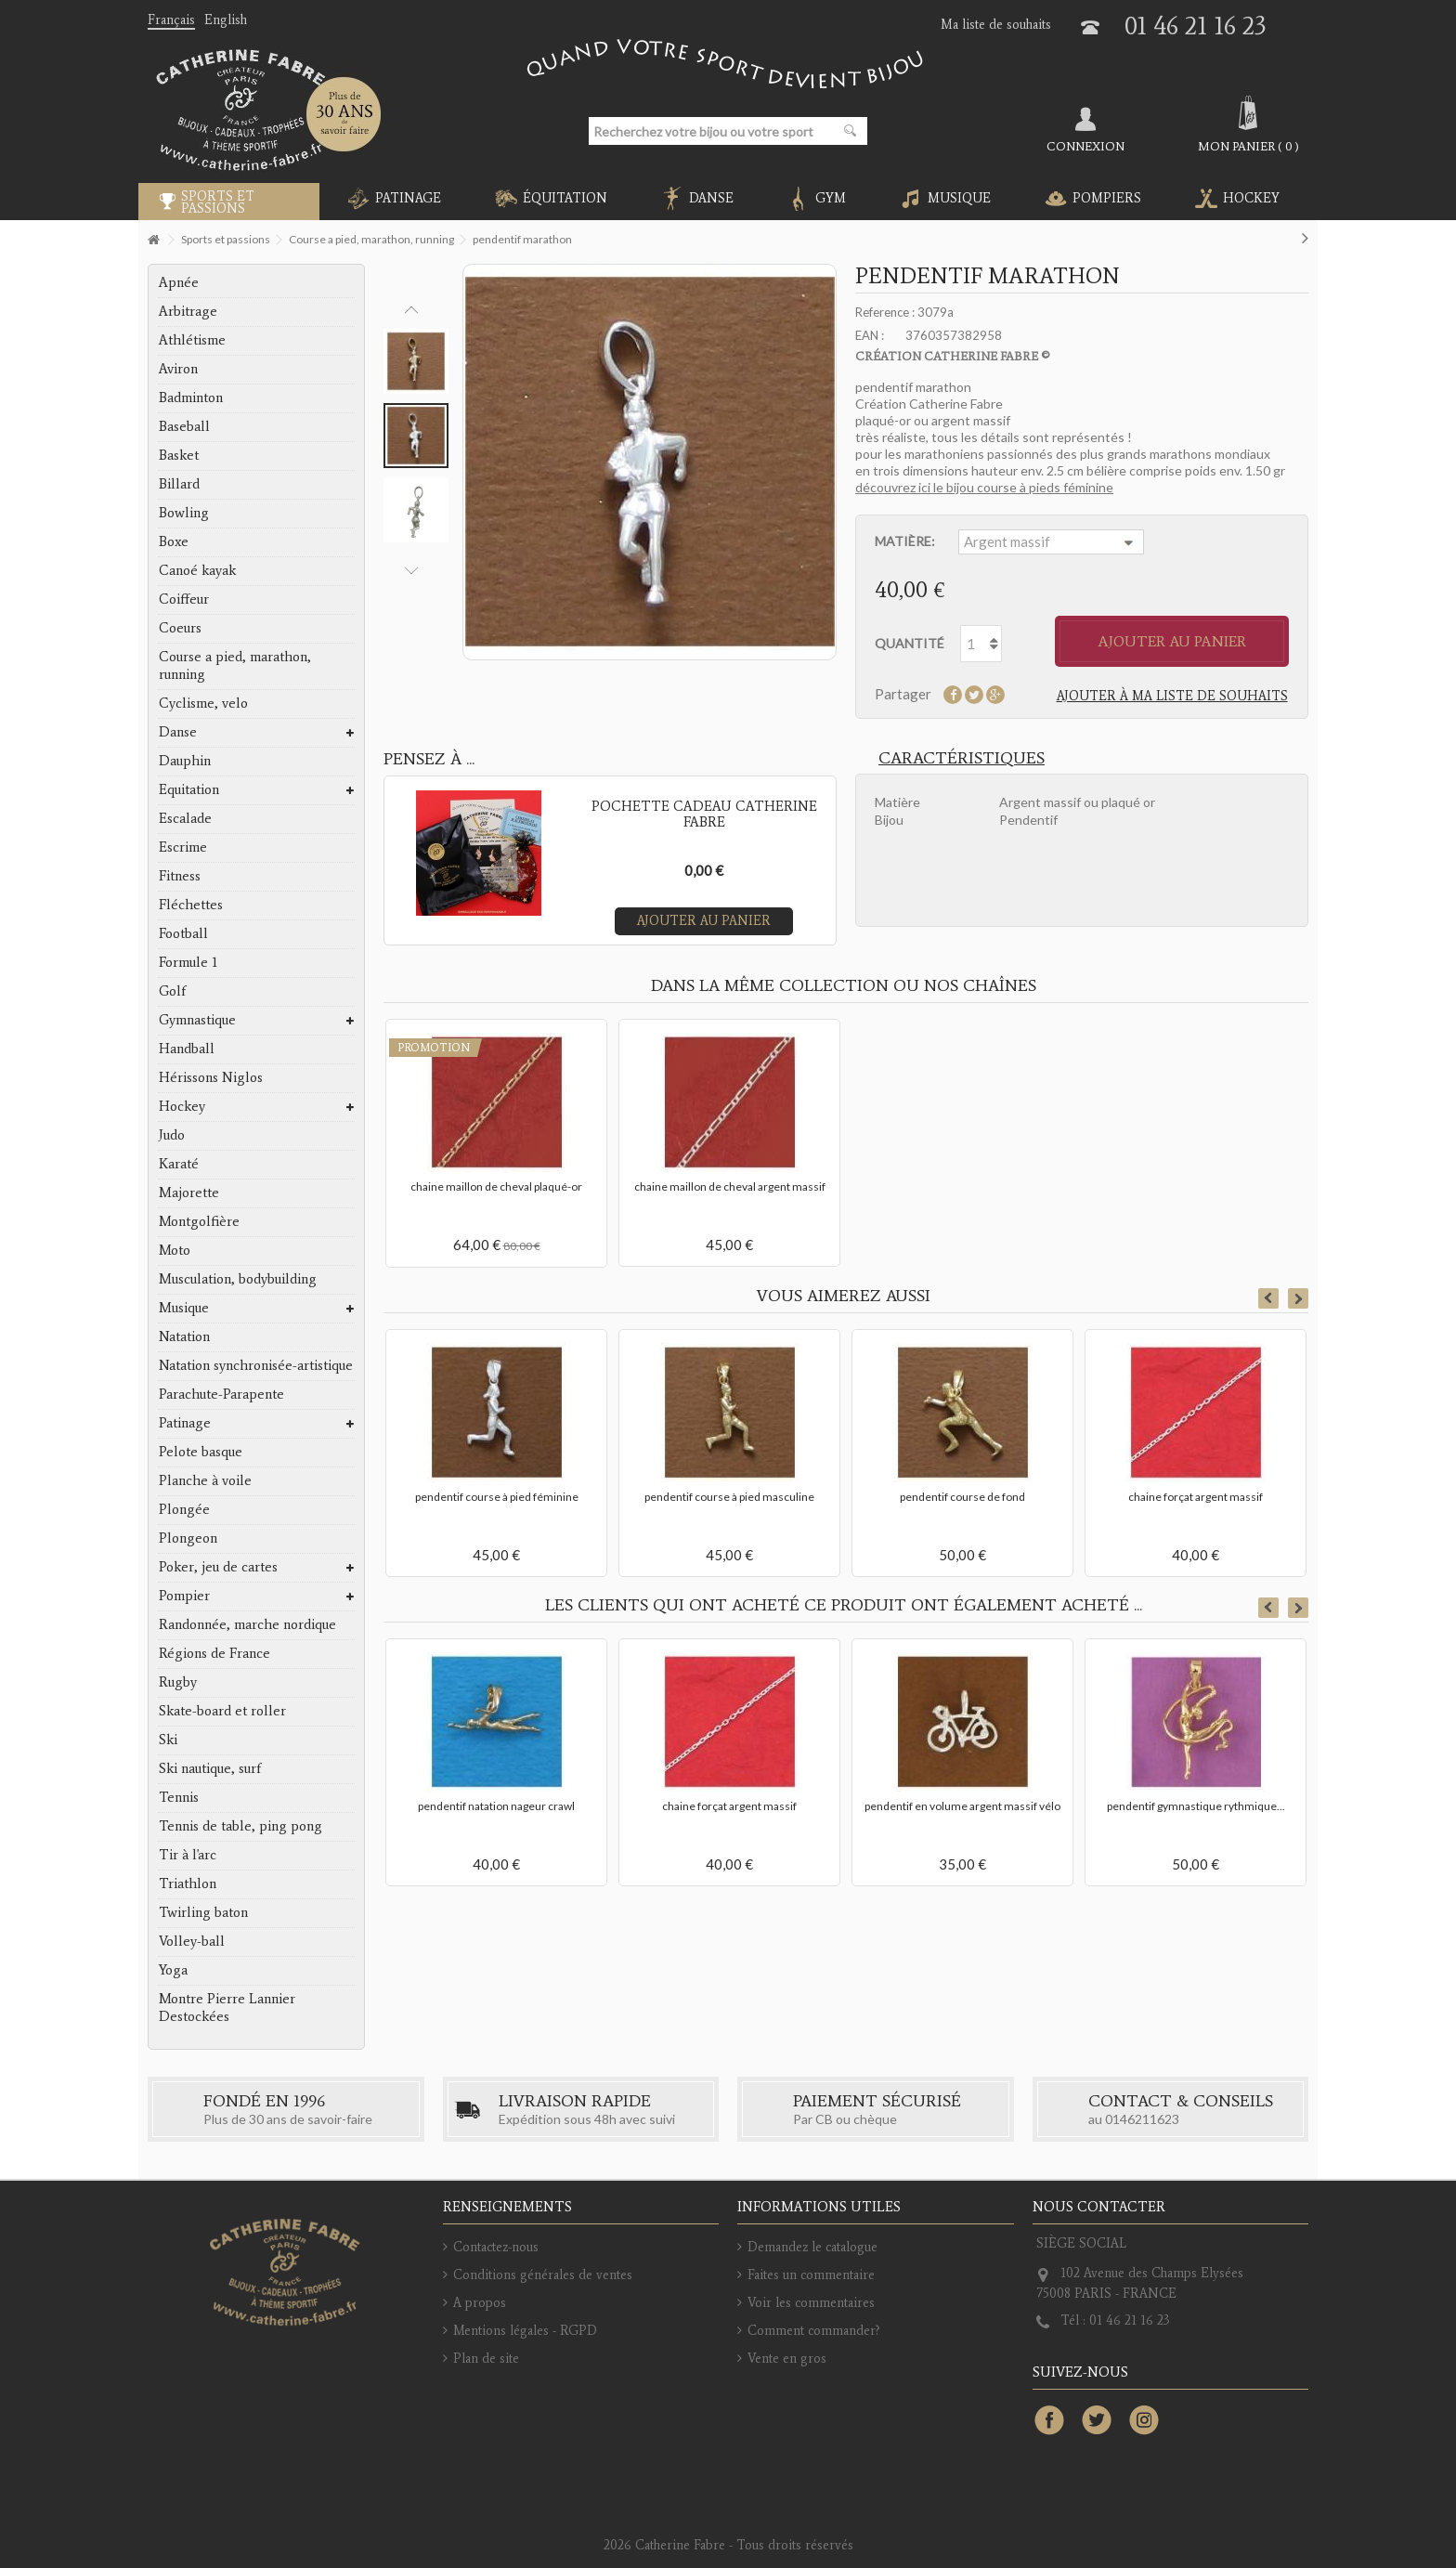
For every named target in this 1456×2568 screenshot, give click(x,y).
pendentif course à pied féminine (496, 1497)
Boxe (173, 541)
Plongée (184, 1509)
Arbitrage (188, 311)
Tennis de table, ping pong (240, 1826)
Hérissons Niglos (211, 1077)
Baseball (184, 426)
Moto (174, 1250)
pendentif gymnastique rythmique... (1196, 1806)
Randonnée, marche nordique (247, 1624)
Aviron (178, 368)
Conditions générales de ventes (542, 2275)
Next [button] (411, 570)
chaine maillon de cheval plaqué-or (496, 1186)
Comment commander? (814, 2331)
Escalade (185, 818)
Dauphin (185, 760)
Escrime (183, 847)
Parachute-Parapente (221, 1394)
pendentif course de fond (962, 1497)
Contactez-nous (496, 2247)
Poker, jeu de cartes (218, 1566)
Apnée (179, 282)
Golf (172, 991)
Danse (178, 731)
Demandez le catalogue (813, 2247)
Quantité (909, 643)
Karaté (179, 1163)
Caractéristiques (961, 758)
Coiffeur (184, 599)
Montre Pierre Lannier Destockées (227, 2007)
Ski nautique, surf (210, 1768)
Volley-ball (192, 1941)
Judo (172, 1135)
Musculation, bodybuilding (238, 1279)
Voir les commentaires (811, 2303)
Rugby (178, 1682)
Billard (179, 484)
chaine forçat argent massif (1195, 1497)
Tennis (179, 1797)
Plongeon (188, 1538)
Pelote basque (200, 1451)
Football (183, 933)
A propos (479, 2303)
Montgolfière (199, 1221)
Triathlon (187, 1883)
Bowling (184, 512)
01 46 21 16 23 (1195, 25)
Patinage (185, 1422)
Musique (184, 1307)
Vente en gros (787, 2358)
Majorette (189, 1192)
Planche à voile (205, 1480)
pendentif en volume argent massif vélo (962, 1806)
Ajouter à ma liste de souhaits (1172, 696)
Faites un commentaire (811, 2275)
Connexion (1085, 145)
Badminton (191, 397)
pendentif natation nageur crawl (496, 1806)
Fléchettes (191, 904)
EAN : (869, 335)
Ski (168, 1739)
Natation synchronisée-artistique (256, 1365)
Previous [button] (411, 310)
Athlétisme (192, 340)
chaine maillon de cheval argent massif (730, 1186)
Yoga (173, 1970)
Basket (179, 455)
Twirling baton (203, 1912)
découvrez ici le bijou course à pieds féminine (984, 487)
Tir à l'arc (187, 1854)
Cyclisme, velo (203, 703)
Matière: (906, 541)
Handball (186, 1048)
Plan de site (486, 2358)
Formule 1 (188, 962)
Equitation (189, 789)
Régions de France (214, 1653)
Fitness (180, 875)
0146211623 (1142, 2119)
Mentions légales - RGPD (525, 2331)
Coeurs (180, 627)
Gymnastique (197, 1019)
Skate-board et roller (222, 1710)
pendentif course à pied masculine (729, 1497)
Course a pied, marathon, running (235, 665)
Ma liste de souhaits (996, 25)
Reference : (885, 312)
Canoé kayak (197, 570)
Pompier (184, 1595)
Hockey (182, 1106)
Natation (184, 1336)
